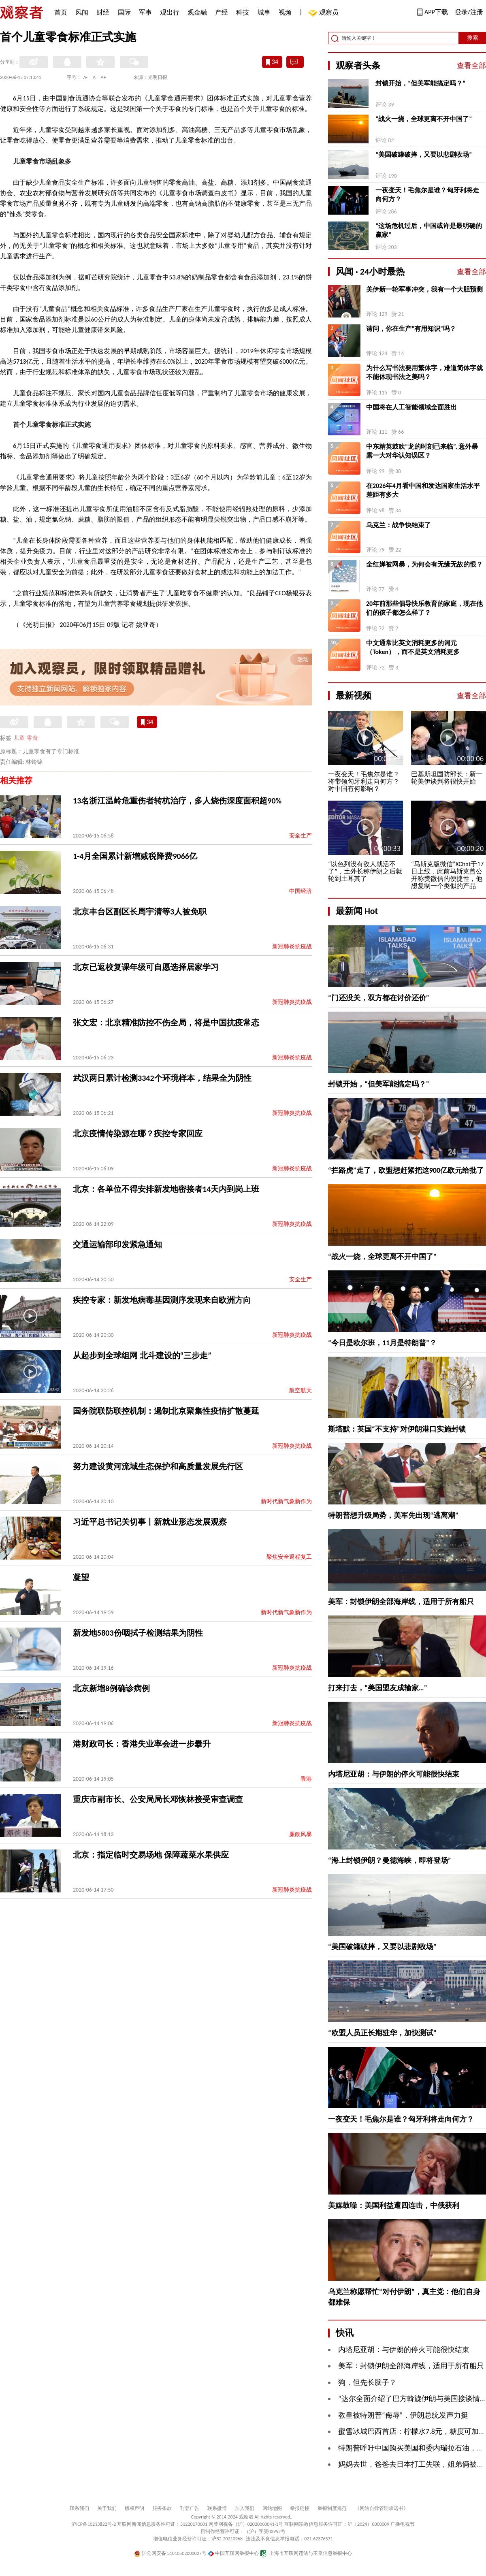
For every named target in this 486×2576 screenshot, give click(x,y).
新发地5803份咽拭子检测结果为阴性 (138, 1633)
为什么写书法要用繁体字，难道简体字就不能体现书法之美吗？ (424, 372)
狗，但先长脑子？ (367, 2382)
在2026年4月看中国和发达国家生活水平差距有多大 (423, 490)
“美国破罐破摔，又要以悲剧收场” (423, 154)
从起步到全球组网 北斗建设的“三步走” (142, 1355)
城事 (264, 12)
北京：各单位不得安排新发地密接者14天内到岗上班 (166, 1189)
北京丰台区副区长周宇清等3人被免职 (140, 911)
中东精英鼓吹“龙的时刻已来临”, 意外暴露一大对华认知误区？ (422, 451)
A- (85, 77)
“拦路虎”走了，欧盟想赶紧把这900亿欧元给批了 (406, 1170)
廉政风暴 (300, 1834)
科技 (242, 12)
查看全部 (471, 65)
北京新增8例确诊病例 (111, 1688)
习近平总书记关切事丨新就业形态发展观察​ (150, 1522)
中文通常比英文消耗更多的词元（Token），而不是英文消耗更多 (413, 647)
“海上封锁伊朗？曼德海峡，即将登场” (389, 1860)
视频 (285, 12)
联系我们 (79, 2508)
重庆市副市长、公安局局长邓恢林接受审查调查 (158, 1799)
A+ (103, 77)
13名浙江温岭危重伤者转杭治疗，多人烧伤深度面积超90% (177, 800)
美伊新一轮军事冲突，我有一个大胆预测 (424, 289)
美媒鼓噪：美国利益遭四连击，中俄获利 (393, 2205)
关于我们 (107, 2508)
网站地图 (272, 2508)
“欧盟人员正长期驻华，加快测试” (382, 2032)
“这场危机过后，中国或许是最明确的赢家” (428, 230)
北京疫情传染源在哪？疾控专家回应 (137, 1133)
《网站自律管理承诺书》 (381, 2508)
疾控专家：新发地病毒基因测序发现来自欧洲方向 (162, 1300)
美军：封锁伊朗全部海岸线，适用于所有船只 (401, 1601)
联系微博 (217, 2508)
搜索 (472, 37)
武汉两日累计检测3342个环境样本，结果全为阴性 (162, 1078)
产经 (221, 12)
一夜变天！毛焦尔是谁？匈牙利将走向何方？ (427, 194)
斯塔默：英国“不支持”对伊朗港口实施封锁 (397, 1429)
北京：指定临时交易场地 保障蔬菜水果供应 (151, 1855)
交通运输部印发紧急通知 (117, 1244)
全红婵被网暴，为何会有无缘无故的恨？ (424, 564)
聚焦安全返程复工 (289, 1556)
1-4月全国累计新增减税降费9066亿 (135, 856)
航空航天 (300, 1390)
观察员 (325, 13)
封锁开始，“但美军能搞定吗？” (420, 83)
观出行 (169, 12)
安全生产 (300, 835)
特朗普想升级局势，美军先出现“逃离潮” (393, 1515)
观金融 (197, 12)
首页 (60, 12)
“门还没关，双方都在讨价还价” (378, 997)
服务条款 (162, 2508)
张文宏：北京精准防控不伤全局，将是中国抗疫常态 (166, 1022)
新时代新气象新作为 (286, 1501)
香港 (306, 1778)
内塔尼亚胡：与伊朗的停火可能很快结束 (393, 1774)
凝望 (81, 1577)
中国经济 (300, 891)
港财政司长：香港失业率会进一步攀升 (142, 1744)
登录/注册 (469, 12)
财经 (102, 12)
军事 (145, 12)
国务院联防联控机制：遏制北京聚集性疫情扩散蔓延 (166, 1411)
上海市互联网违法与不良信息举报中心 (306, 2553)
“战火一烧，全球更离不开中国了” (423, 119)
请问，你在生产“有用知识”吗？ (411, 328)
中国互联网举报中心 (233, 2553)
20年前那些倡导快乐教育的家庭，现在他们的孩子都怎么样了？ (424, 608)
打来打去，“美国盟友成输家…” (377, 1687)
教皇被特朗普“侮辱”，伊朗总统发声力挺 (403, 2415)
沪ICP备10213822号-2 (93, 2524)
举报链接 (299, 2508)
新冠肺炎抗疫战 (292, 946)
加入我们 (244, 2508)
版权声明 (134, 2508)
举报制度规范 (332, 2508)
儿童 (19, 738)
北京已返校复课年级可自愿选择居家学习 (146, 967)
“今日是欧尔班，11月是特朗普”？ (382, 1342)
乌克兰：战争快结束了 (398, 525)
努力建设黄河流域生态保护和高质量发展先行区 (158, 1466)
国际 (124, 12)
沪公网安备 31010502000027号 (170, 2553)
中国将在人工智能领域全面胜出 (411, 407)
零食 (32, 738)
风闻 (81, 12)
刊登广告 (189, 2508)
